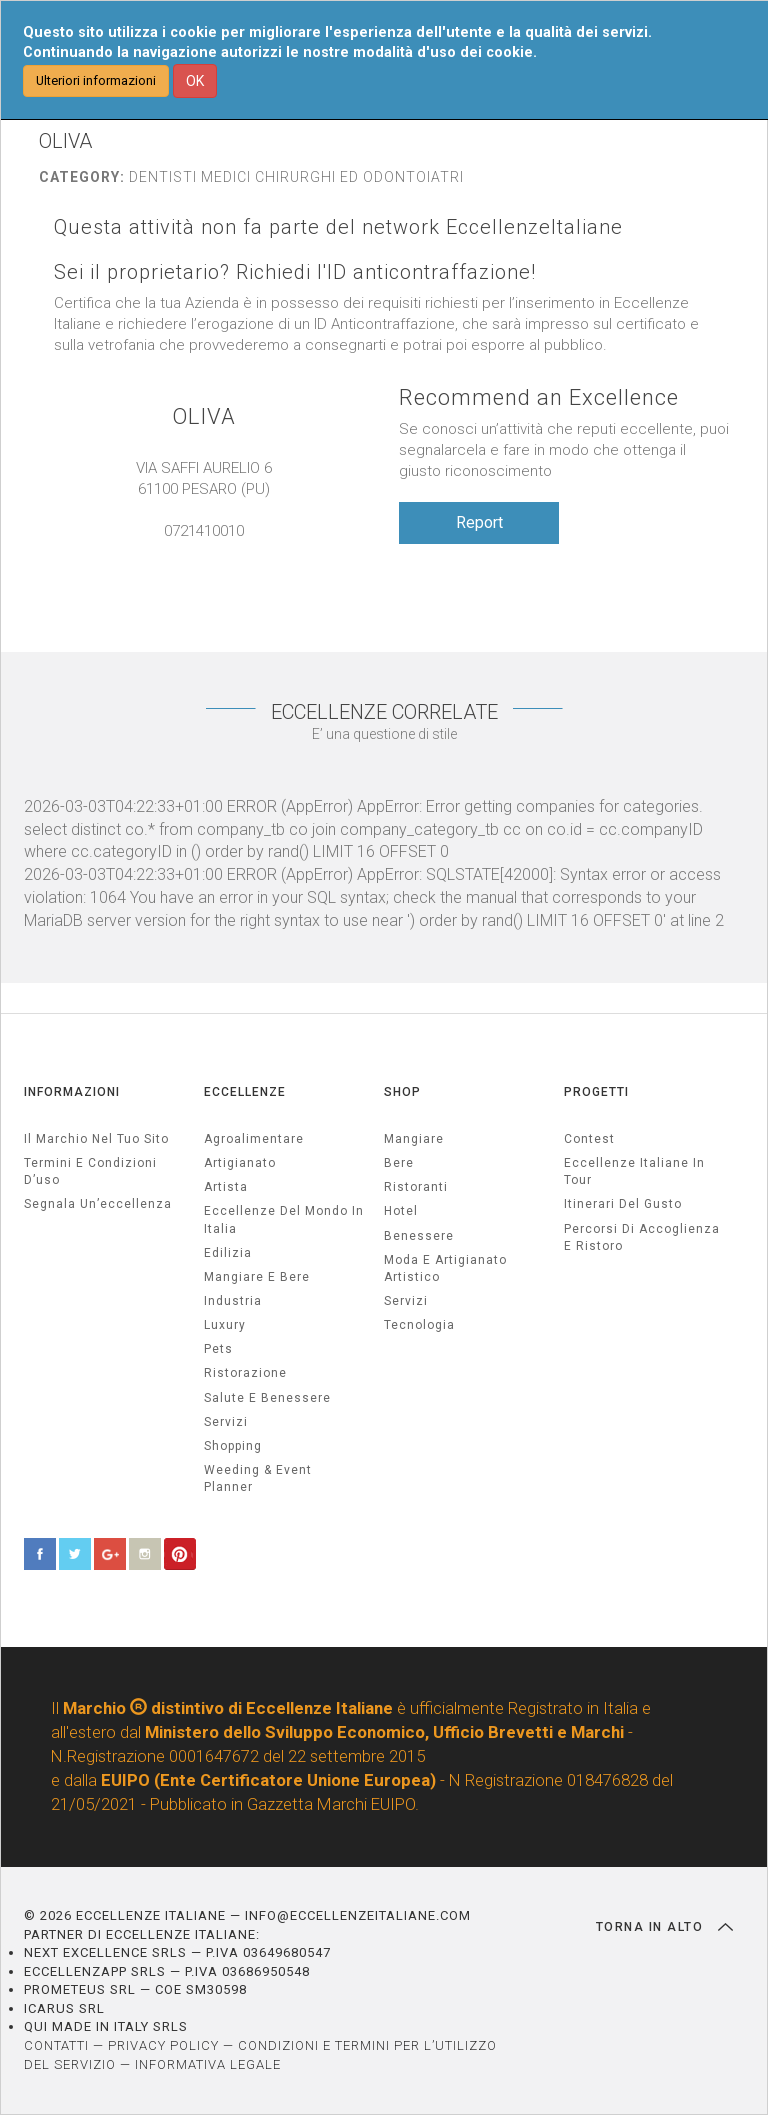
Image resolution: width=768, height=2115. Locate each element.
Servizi (406, 1301)
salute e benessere (267, 1398)
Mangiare (414, 1139)
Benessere (419, 1236)
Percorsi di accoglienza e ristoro (642, 1237)
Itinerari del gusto (623, 1204)
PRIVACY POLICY (163, 2045)
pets (218, 1349)
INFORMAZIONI (72, 1092)
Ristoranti (416, 1187)
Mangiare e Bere (257, 1277)
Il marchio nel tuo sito (96, 1139)
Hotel (401, 1211)
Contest (589, 1139)
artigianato (240, 1163)
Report (479, 522)
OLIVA (204, 416)
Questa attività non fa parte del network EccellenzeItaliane (338, 227)
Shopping (233, 1446)
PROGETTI (596, 1092)
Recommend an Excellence (539, 397)
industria (233, 1301)
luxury (225, 1325)
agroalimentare (254, 1139)
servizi (226, 1422)
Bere (399, 1163)
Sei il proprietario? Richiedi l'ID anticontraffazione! (295, 272)
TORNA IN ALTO (664, 1927)
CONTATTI (56, 2045)
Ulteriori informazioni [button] (96, 80)
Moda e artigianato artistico (445, 1268)
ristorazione (245, 1373)
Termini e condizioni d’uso (90, 1171)
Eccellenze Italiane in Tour (634, 1171)
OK (195, 81)
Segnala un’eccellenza (98, 1204)
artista (226, 1187)
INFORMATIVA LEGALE (208, 2064)
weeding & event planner (258, 1478)
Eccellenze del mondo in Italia (284, 1219)
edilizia (228, 1253)
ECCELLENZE (245, 1092)
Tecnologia (419, 1325)
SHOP (402, 1092)
